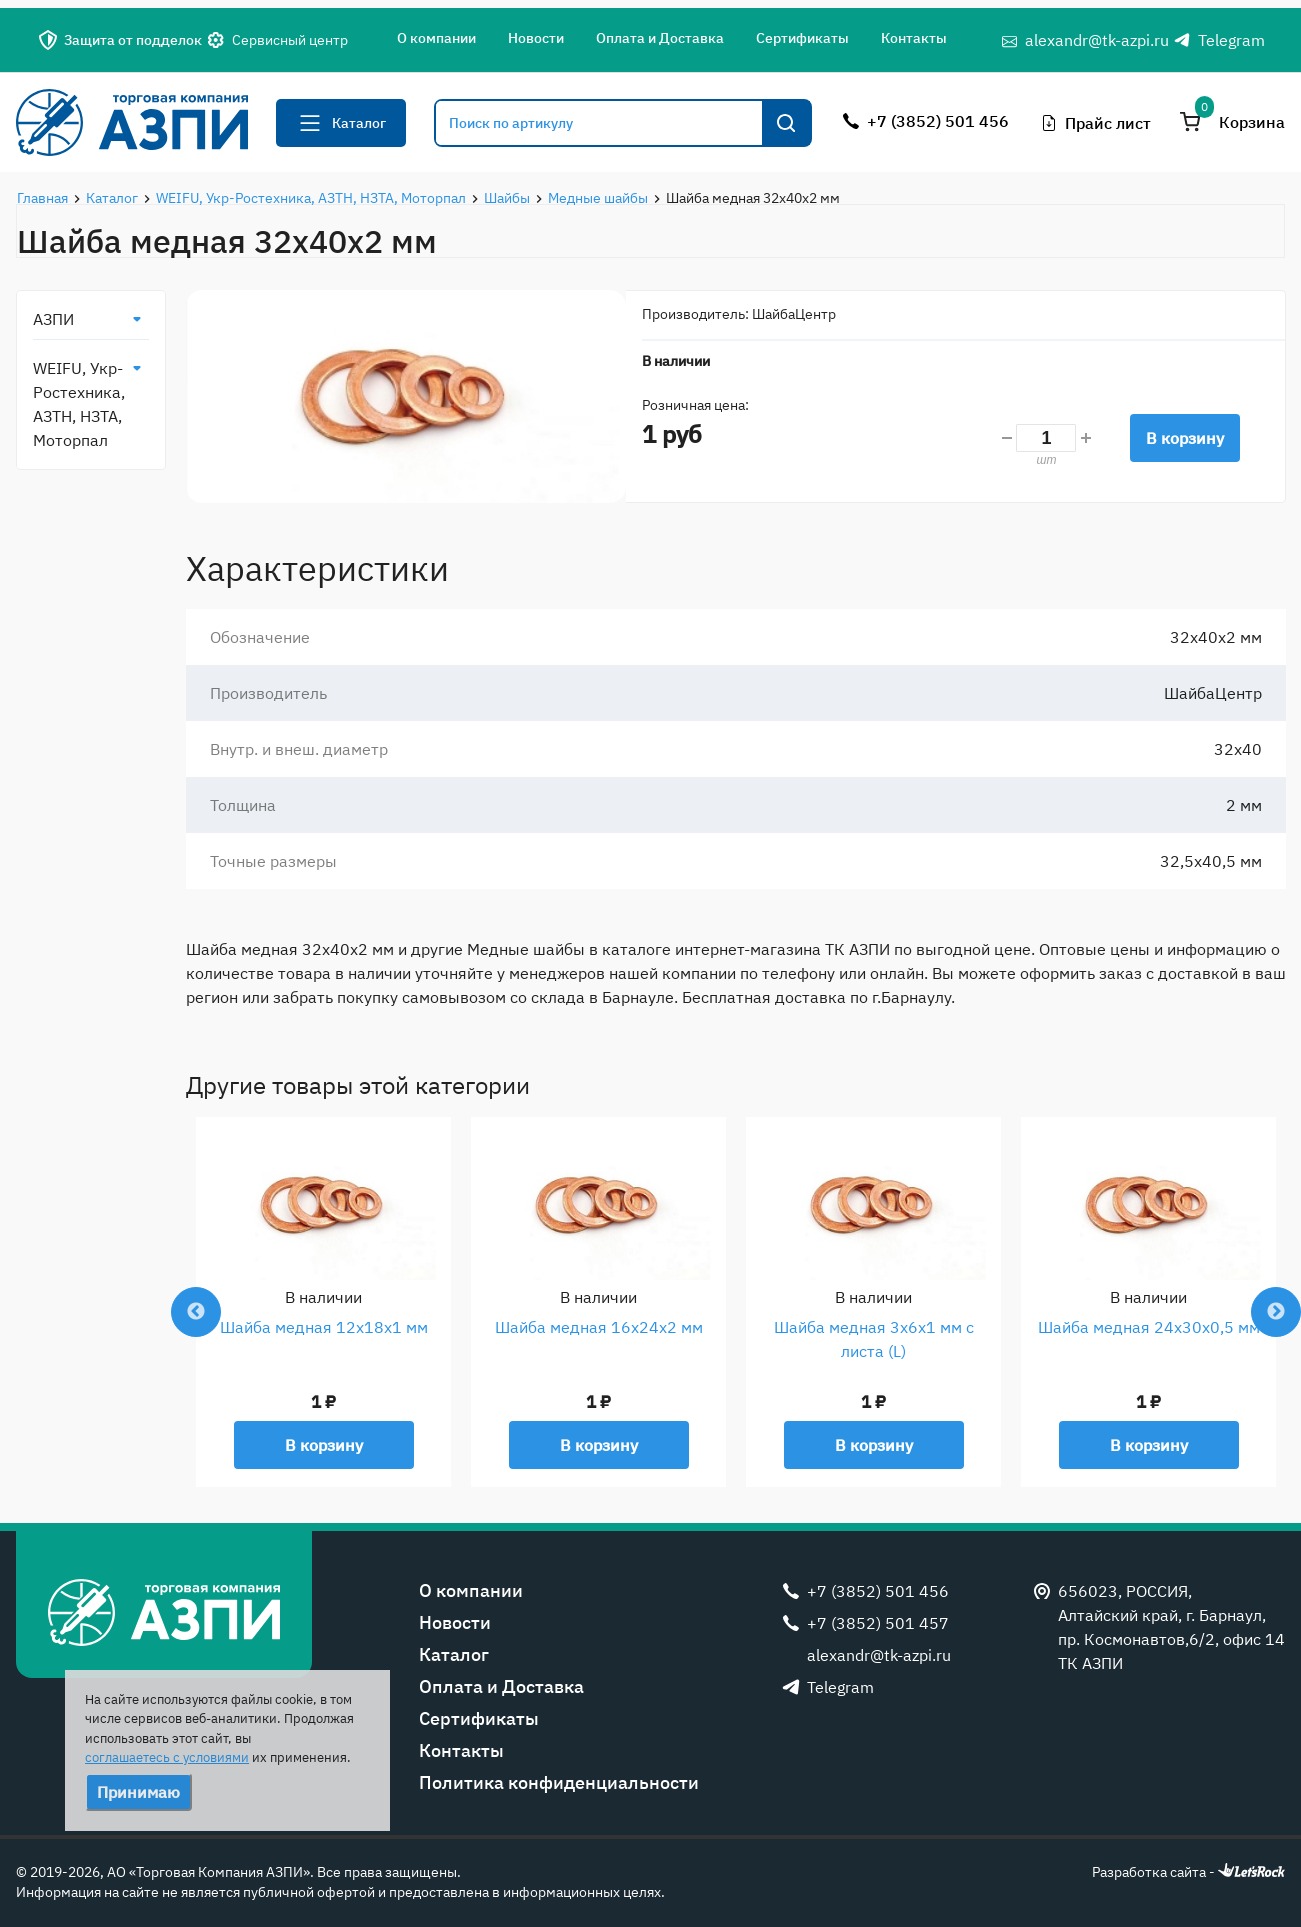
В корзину (1185, 438)
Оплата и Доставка (660, 38)
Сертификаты (802, 38)
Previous (196, 1312)
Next (1276, 1312)
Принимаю (138, 1792)
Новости (536, 38)
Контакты (914, 38)
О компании (436, 38)
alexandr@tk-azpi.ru (1097, 40)
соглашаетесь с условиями (167, 1757)
